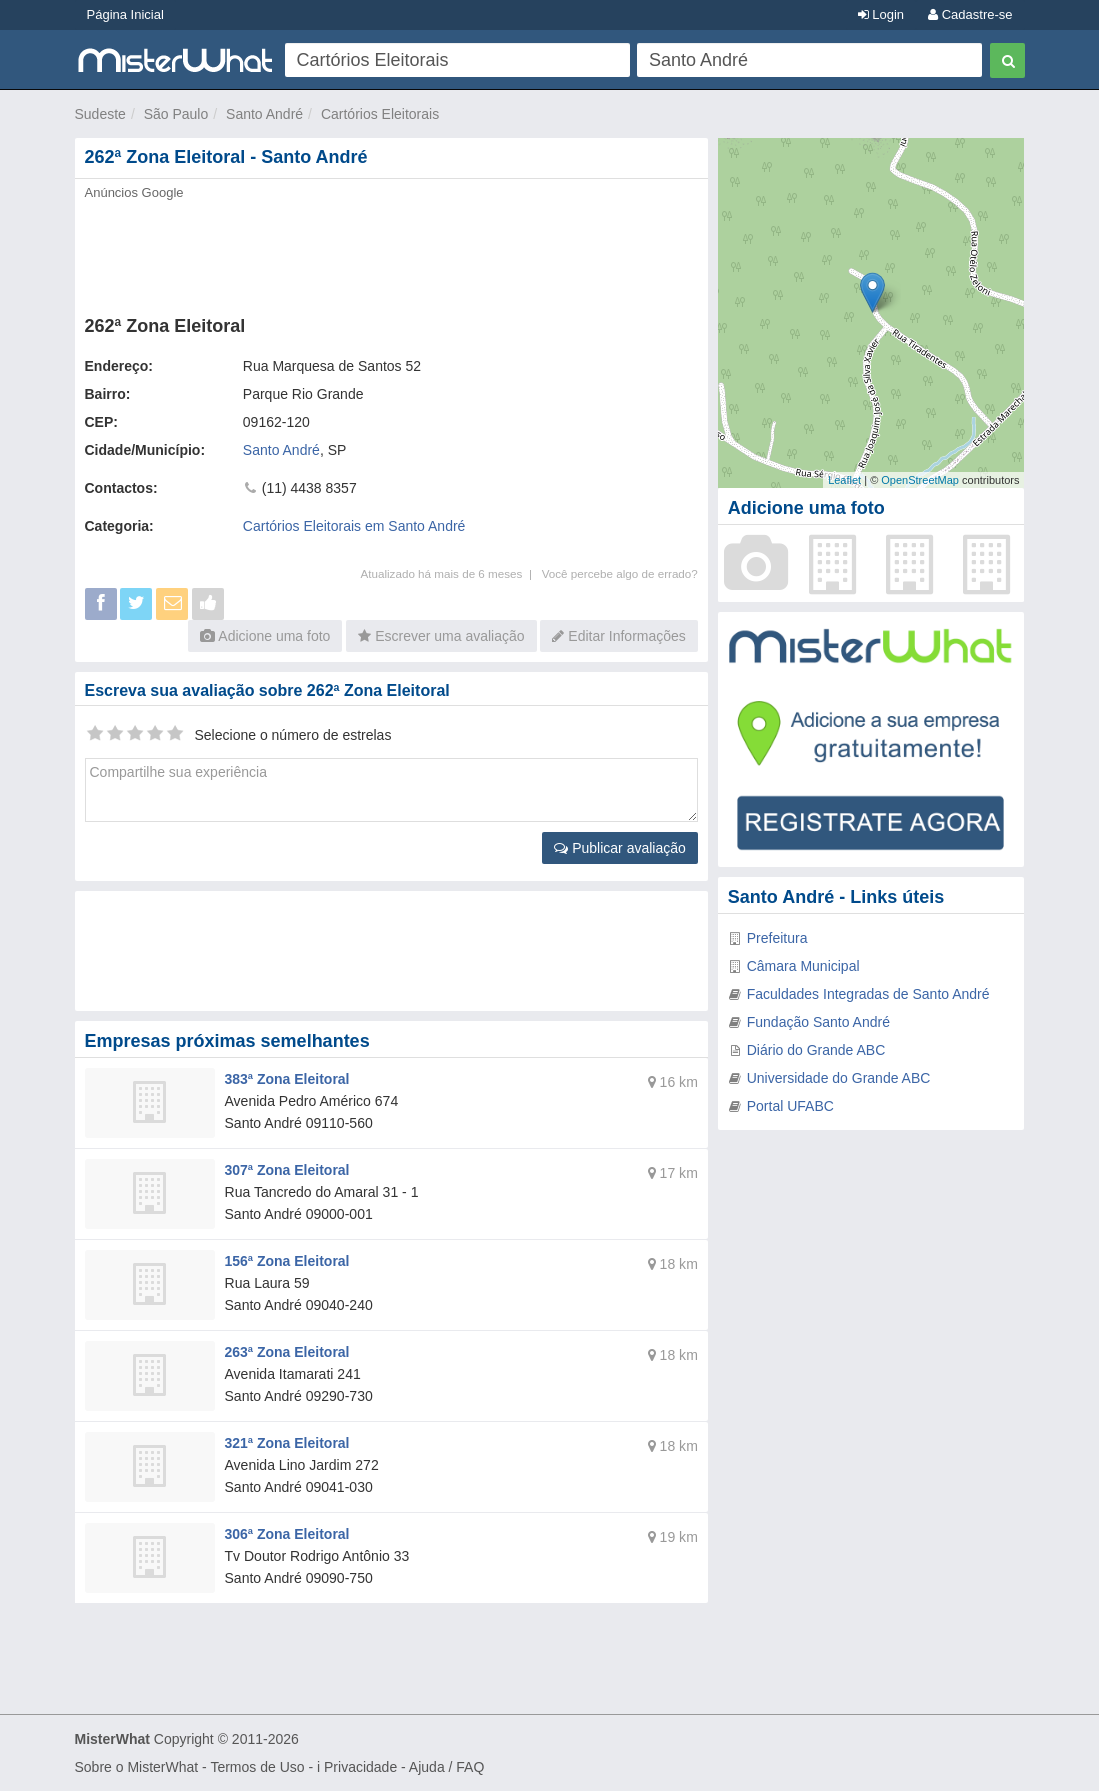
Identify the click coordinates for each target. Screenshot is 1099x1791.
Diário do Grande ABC (816, 1050)
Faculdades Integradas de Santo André (868, 994)
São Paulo (176, 114)
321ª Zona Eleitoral (287, 1443)
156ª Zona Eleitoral (287, 1261)
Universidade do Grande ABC (839, 1078)
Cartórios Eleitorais (380, 114)
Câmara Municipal (803, 966)
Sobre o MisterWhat (137, 1767)
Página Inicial (125, 14)
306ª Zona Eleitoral (287, 1534)
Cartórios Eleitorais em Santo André (354, 526)
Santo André (264, 114)
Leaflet (844, 480)
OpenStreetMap (920, 480)
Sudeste (100, 114)
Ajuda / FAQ (446, 1767)
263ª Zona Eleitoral (287, 1352)
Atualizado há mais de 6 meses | (450, 573)
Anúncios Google (134, 192)
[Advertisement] (391, 252)
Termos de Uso (257, 1767)
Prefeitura (777, 938)
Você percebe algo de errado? (620, 573)
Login (881, 14)
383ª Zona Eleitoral (287, 1079)
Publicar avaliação (620, 848)
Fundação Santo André (818, 1022)
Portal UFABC (790, 1106)
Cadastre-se (970, 14)
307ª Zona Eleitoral (287, 1170)
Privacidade (360, 1767)
